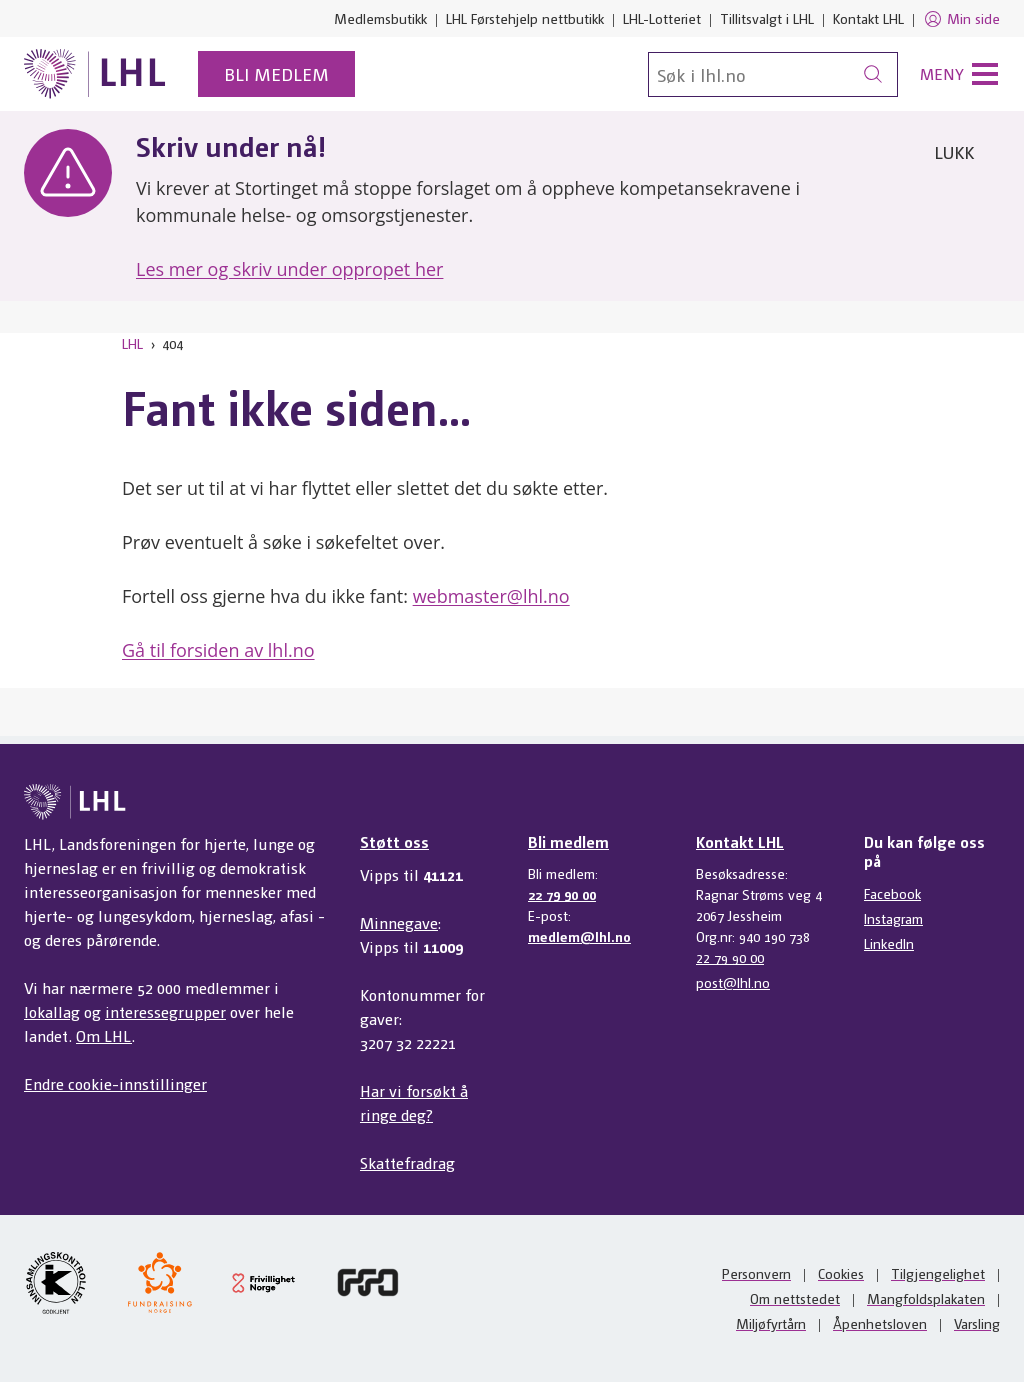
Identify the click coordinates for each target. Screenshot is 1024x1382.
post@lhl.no (733, 982)
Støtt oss (394, 841)
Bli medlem (276, 73)
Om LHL (104, 1035)
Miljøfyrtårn (771, 1323)
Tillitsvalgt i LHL (767, 18)
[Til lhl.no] (95, 74)
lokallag (52, 1011)
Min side (961, 19)
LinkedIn (889, 943)
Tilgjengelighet (938, 1273)
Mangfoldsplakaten (926, 1298)
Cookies (841, 1273)
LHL (132, 343)
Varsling (977, 1323)
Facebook (892, 893)
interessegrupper (165, 1011)
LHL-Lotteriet (662, 18)
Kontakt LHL (868, 18)
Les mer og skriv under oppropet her (289, 269)
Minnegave (399, 922)
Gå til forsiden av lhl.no (218, 650)
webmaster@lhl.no (491, 596)
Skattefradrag (407, 1162)
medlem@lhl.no (579, 936)
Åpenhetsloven (880, 1323)
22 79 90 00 (562, 894)
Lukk (954, 151)
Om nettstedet (795, 1298)
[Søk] (773, 74)
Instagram (893, 918)
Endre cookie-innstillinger (115, 1083)
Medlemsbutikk (380, 18)
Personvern (756, 1273)
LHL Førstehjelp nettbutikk (525, 18)
